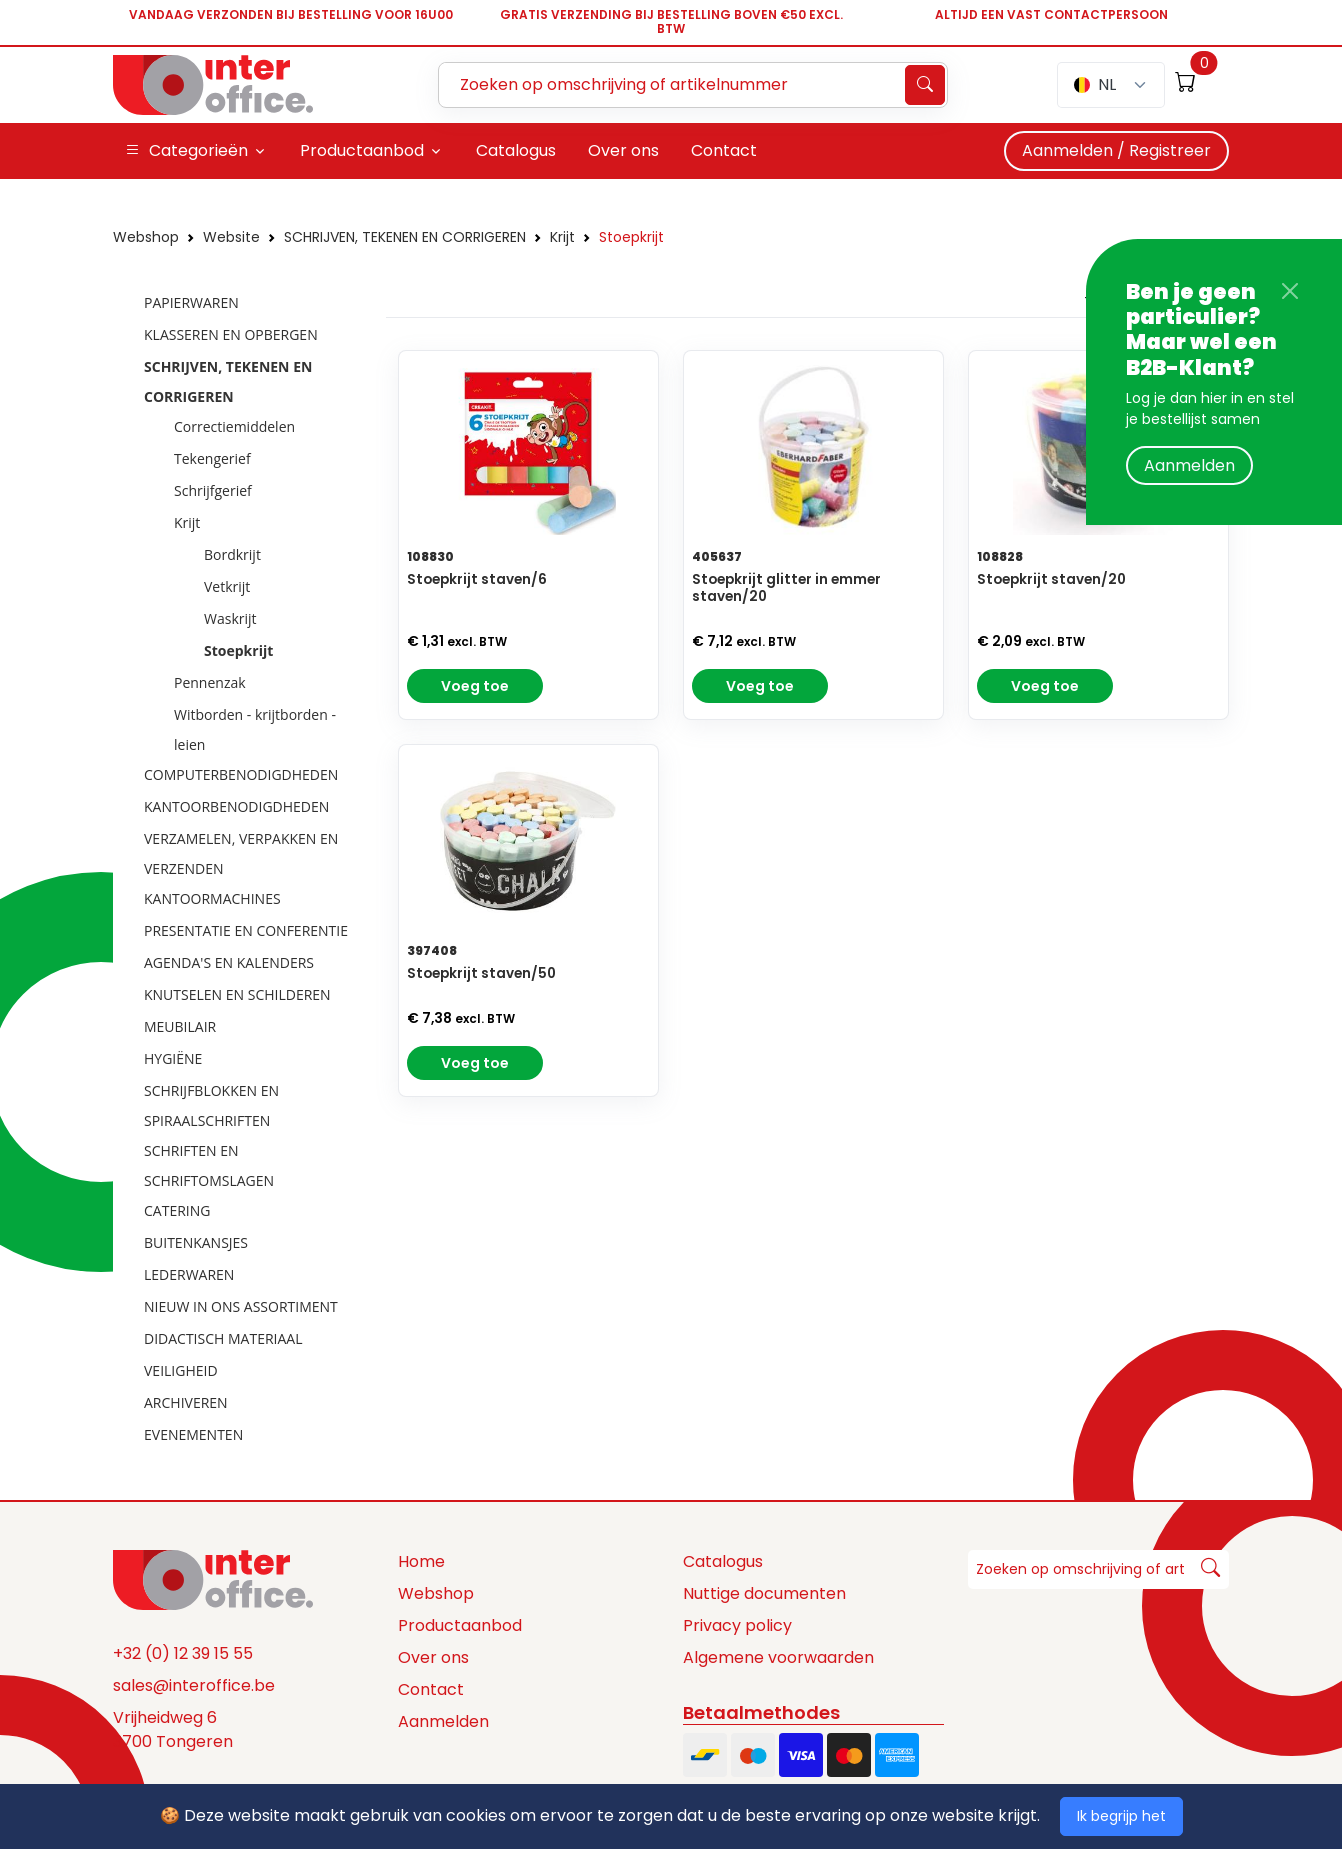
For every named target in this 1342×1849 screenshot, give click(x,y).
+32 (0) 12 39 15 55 (183, 1653)
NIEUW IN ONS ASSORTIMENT (241, 1306)
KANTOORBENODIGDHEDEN (236, 806)
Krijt (562, 237)
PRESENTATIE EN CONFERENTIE (246, 930)
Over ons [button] (623, 150)
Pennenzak (210, 682)
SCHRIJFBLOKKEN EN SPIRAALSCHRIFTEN (211, 1105)
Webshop (146, 237)
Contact (431, 1689)
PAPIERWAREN (191, 302)
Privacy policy (737, 1625)
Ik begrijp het (1121, 1816)
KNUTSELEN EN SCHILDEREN (237, 994)
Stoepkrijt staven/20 (1051, 579)
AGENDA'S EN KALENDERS (229, 962)
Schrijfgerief (213, 490)
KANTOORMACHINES (212, 898)
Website (231, 237)
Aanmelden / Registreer (1116, 150)
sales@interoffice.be (194, 1685)
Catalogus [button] (516, 150)
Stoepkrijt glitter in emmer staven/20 (786, 588)
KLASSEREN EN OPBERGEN (231, 334)
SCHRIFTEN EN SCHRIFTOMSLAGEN (209, 1165)
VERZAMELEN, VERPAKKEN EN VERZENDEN (241, 853)
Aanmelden (1189, 465)
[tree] (243, 870)
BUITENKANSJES (196, 1242)
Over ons (433, 1657)
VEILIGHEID (181, 1370)
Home (421, 1561)
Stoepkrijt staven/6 (477, 579)
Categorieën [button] (186, 151)
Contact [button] (724, 150)
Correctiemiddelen (234, 426)
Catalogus (723, 1561)
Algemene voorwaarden (778, 1657)
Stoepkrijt (631, 237)
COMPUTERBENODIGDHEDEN (241, 774)
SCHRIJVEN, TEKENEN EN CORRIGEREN (405, 237)
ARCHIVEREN (186, 1402)
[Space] (213, 1579)
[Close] (1290, 291)
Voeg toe (475, 686)
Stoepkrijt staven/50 (481, 973)
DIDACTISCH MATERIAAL (223, 1338)
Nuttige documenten (764, 1593)
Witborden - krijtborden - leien (255, 729)
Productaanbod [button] (362, 150)
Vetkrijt (227, 586)
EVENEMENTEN (193, 1434)
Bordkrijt (232, 554)
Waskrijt (230, 618)
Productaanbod (460, 1625)
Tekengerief (212, 458)
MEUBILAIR (180, 1026)
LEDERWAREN (189, 1274)
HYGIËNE (173, 1058)
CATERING (177, 1210)
